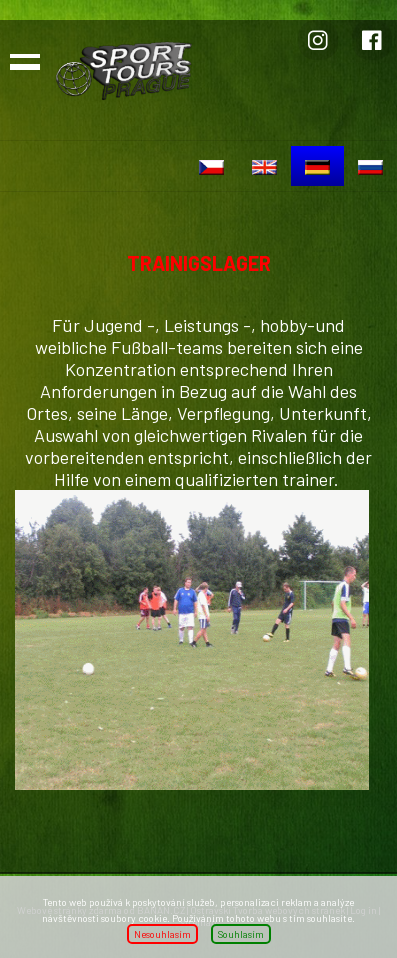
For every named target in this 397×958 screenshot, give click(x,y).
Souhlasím (241, 934)
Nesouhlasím (162, 934)
